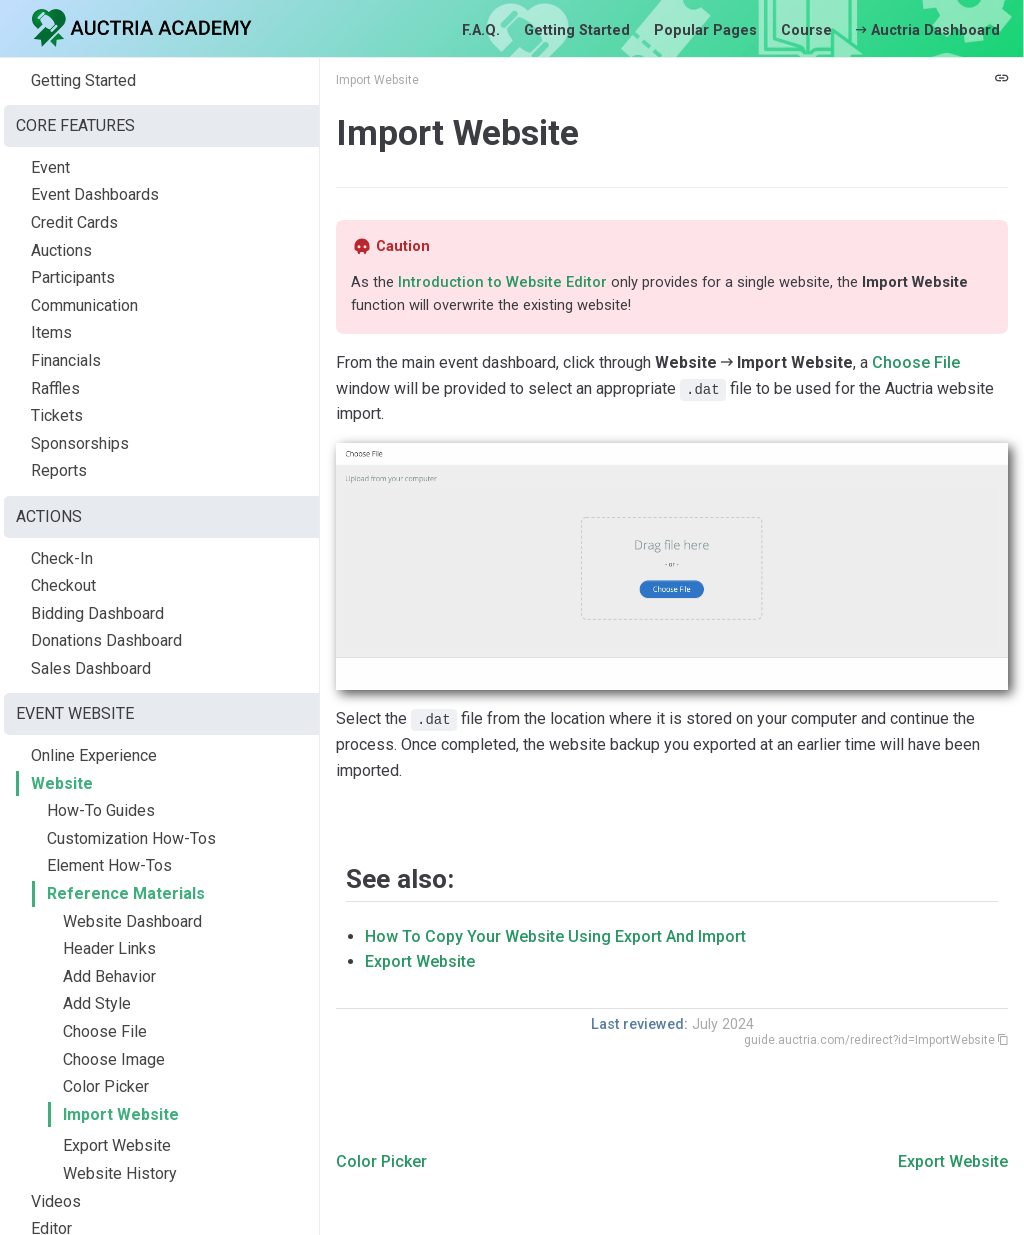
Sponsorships (80, 443)
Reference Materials (126, 893)
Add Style (97, 1003)
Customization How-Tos (131, 838)
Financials (66, 360)
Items (51, 332)
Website (62, 783)
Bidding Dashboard (97, 613)
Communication (84, 305)
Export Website (117, 1145)
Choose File (105, 1031)
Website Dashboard (132, 921)
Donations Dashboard (106, 640)
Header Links (109, 948)
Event (50, 167)
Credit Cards (74, 222)
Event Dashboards (95, 194)
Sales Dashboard (91, 668)
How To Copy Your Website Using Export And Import (555, 936)
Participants (73, 277)
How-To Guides (101, 810)
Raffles (55, 388)
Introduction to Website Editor (502, 282)
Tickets (57, 415)
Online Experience (94, 755)
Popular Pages (705, 30)
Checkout (63, 585)
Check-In (62, 558)
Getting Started (577, 30)
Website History (120, 1173)
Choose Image (114, 1059)
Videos (56, 1201)
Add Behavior (109, 976)
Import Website (121, 1114)
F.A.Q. (481, 30)
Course (806, 30)
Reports (59, 470)
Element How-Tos (109, 865)
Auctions (61, 250)
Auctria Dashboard (928, 30)
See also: (400, 879)
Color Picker (106, 1086)
